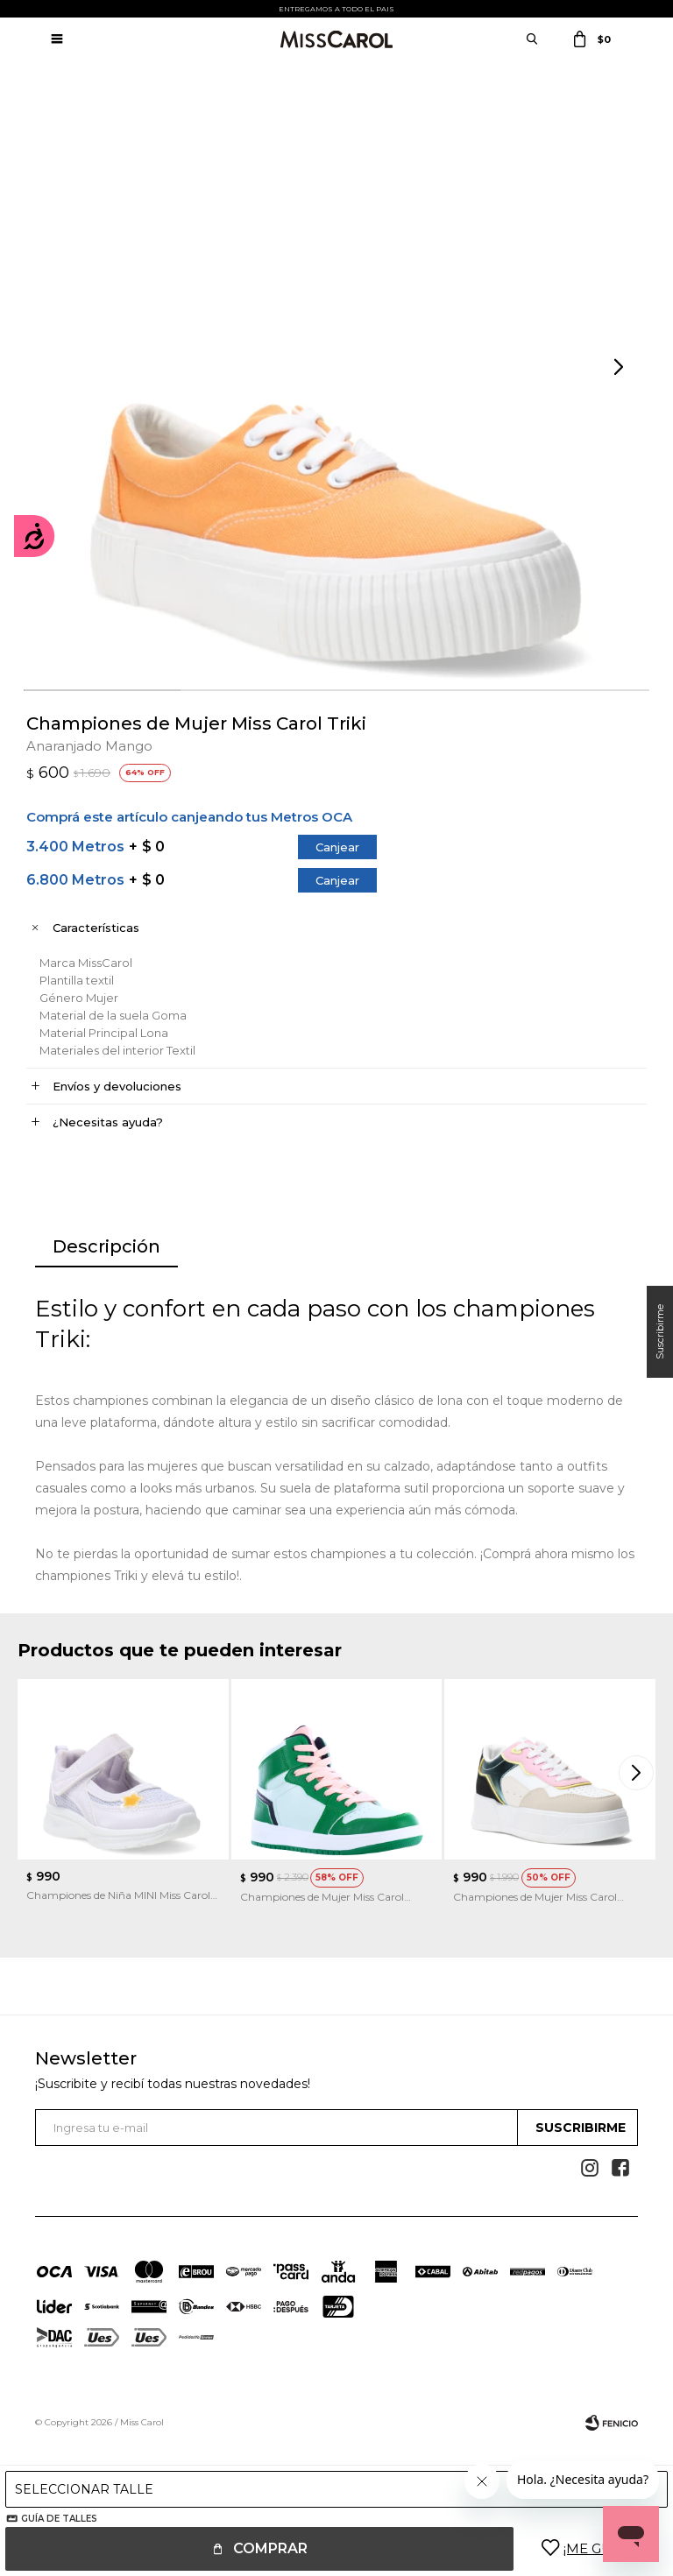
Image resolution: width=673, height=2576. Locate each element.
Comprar (270, 2548)
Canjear (337, 847)
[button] (620, 368)
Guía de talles (59, 2518)
